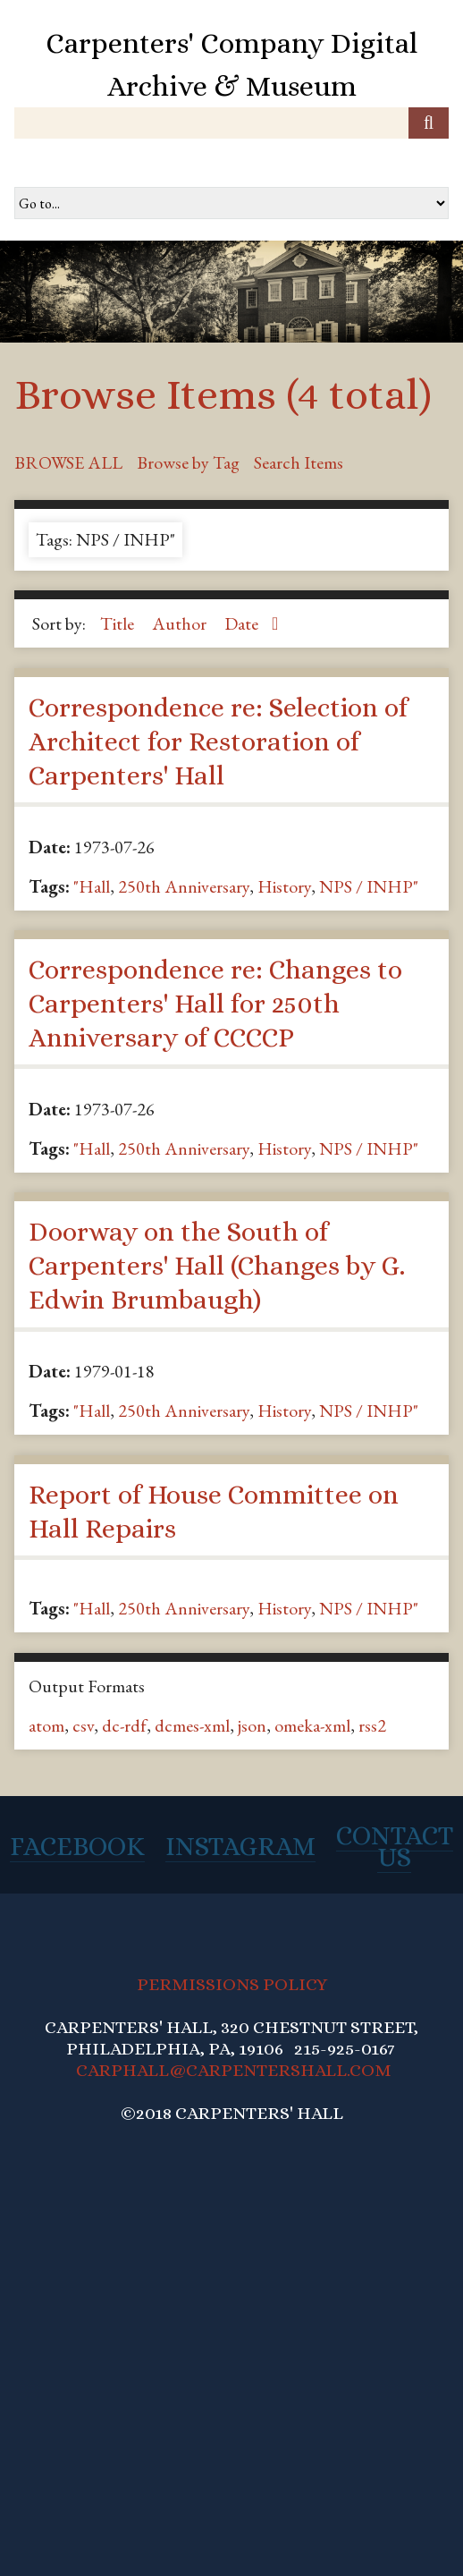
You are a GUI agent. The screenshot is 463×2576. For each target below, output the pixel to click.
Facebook (77, 1846)
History (284, 886)
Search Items (298, 462)
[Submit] (428, 123)
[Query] (231, 123)
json (252, 1725)
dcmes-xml (192, 1725)
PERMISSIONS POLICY (232, 1984)
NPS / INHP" (368, 886)
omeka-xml (312, 1725)
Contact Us (394, 1846)
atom (46, 1725)
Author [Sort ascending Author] (181, 623)
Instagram (240, 1846)
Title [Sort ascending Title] (119, 623)
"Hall (91, 886)
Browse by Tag (188, 462)
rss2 (372, 1725)
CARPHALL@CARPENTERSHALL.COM (233, 2070)
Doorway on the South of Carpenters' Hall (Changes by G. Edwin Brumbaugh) (217, 1265)
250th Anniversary (183, 886)
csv (83, 1725)
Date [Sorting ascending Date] (243, 623)
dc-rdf (124, 1725)
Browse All (68, 462)
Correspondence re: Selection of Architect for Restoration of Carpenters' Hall (218, 741)
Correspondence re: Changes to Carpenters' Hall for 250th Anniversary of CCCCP (215, 1003)
